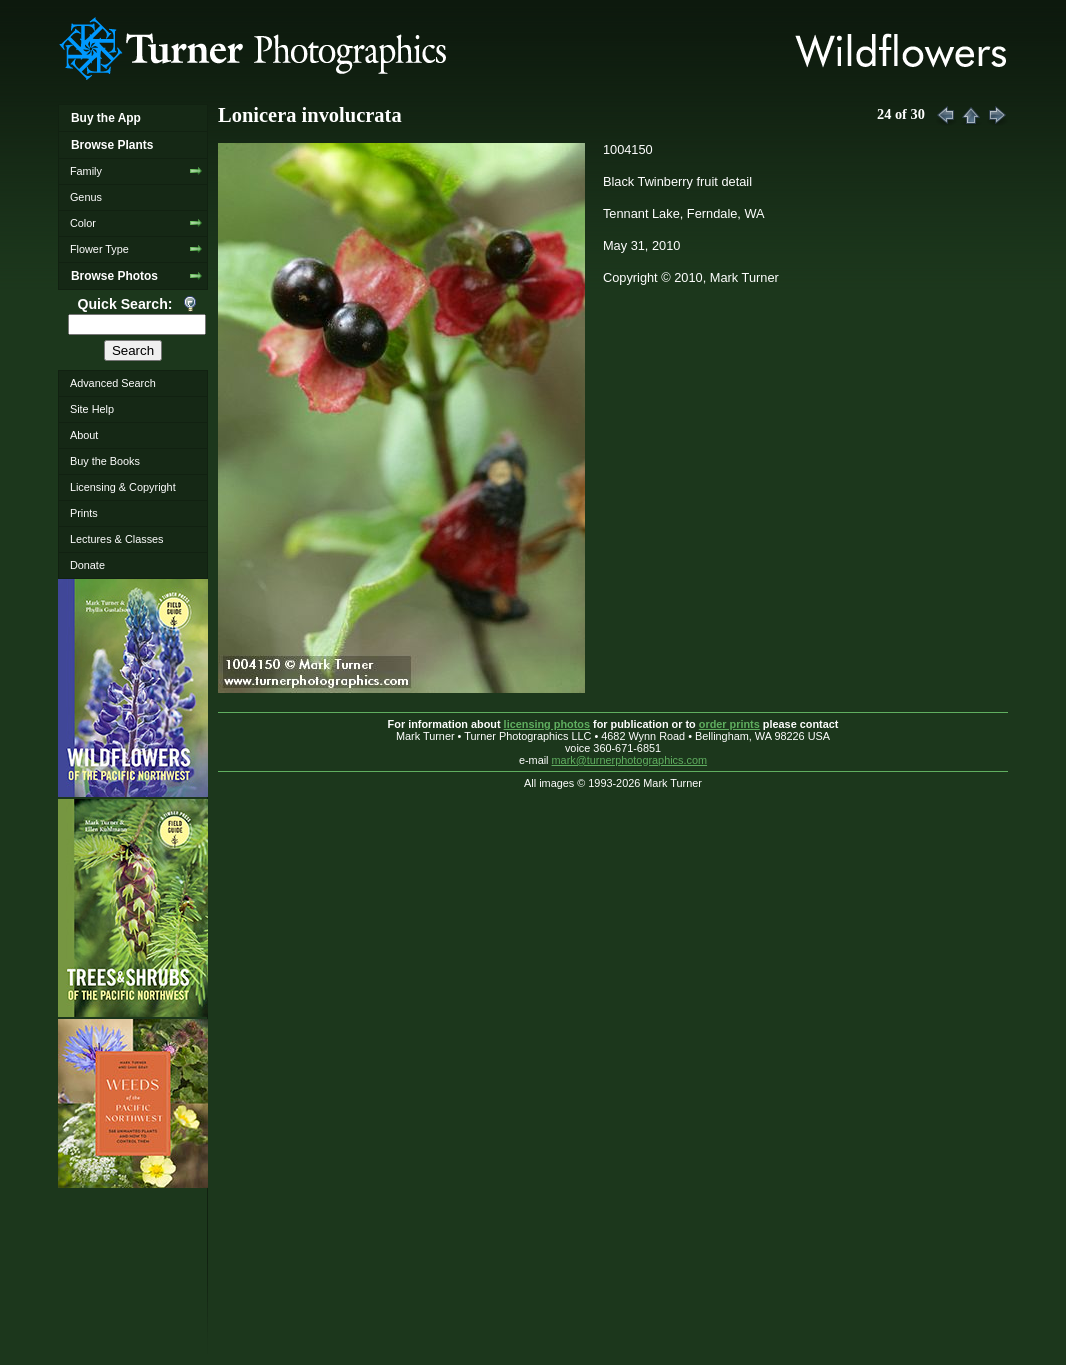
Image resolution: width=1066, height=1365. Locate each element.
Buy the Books (105, 461)
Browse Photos (114, 276)
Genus (86, 197)
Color (83, 223)
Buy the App (106, 118)
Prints (84, 513)
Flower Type (99, 249)
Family (86, 171)
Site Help (92, 409)
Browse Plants (112, 145)
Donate (87, 565)
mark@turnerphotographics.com (630, 760)
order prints (729, 724)
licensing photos (547, 724)
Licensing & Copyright (123, 487)
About (84, 435)
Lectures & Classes (117, 539)
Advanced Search (113, 383)
